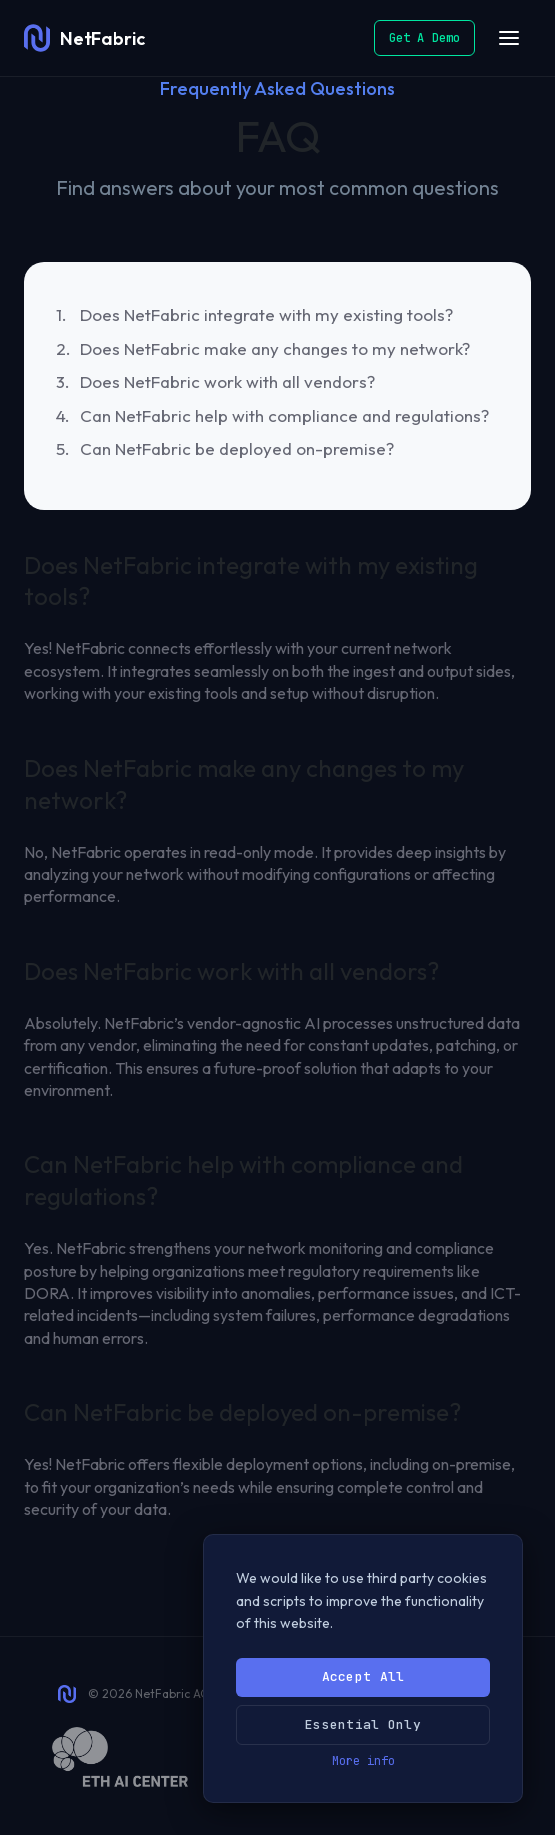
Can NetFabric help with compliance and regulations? (284, 415)
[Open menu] (509, 38)
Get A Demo (424, 38)
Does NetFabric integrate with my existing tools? (266, 314)
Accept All (363, 1676)
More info (363, 1761)
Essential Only (363, 1724)
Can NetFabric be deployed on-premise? (237, 448)
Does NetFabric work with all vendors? (227, 381)
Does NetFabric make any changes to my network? (275, 348)
